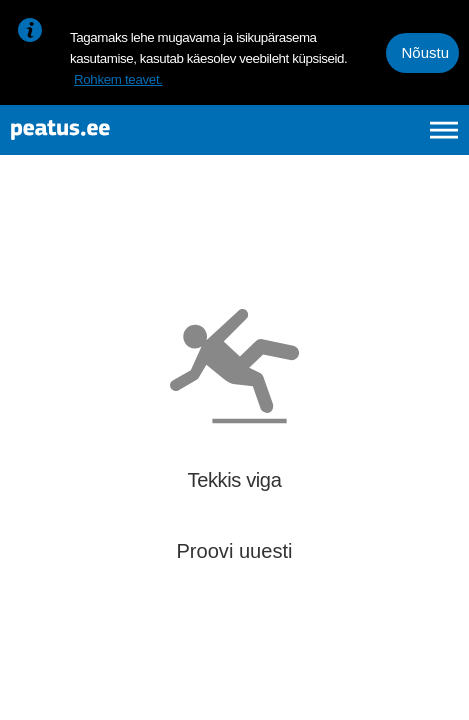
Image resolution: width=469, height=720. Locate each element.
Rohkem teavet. (118, 79)
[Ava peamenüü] (444, 130)
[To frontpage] (115, 130)
